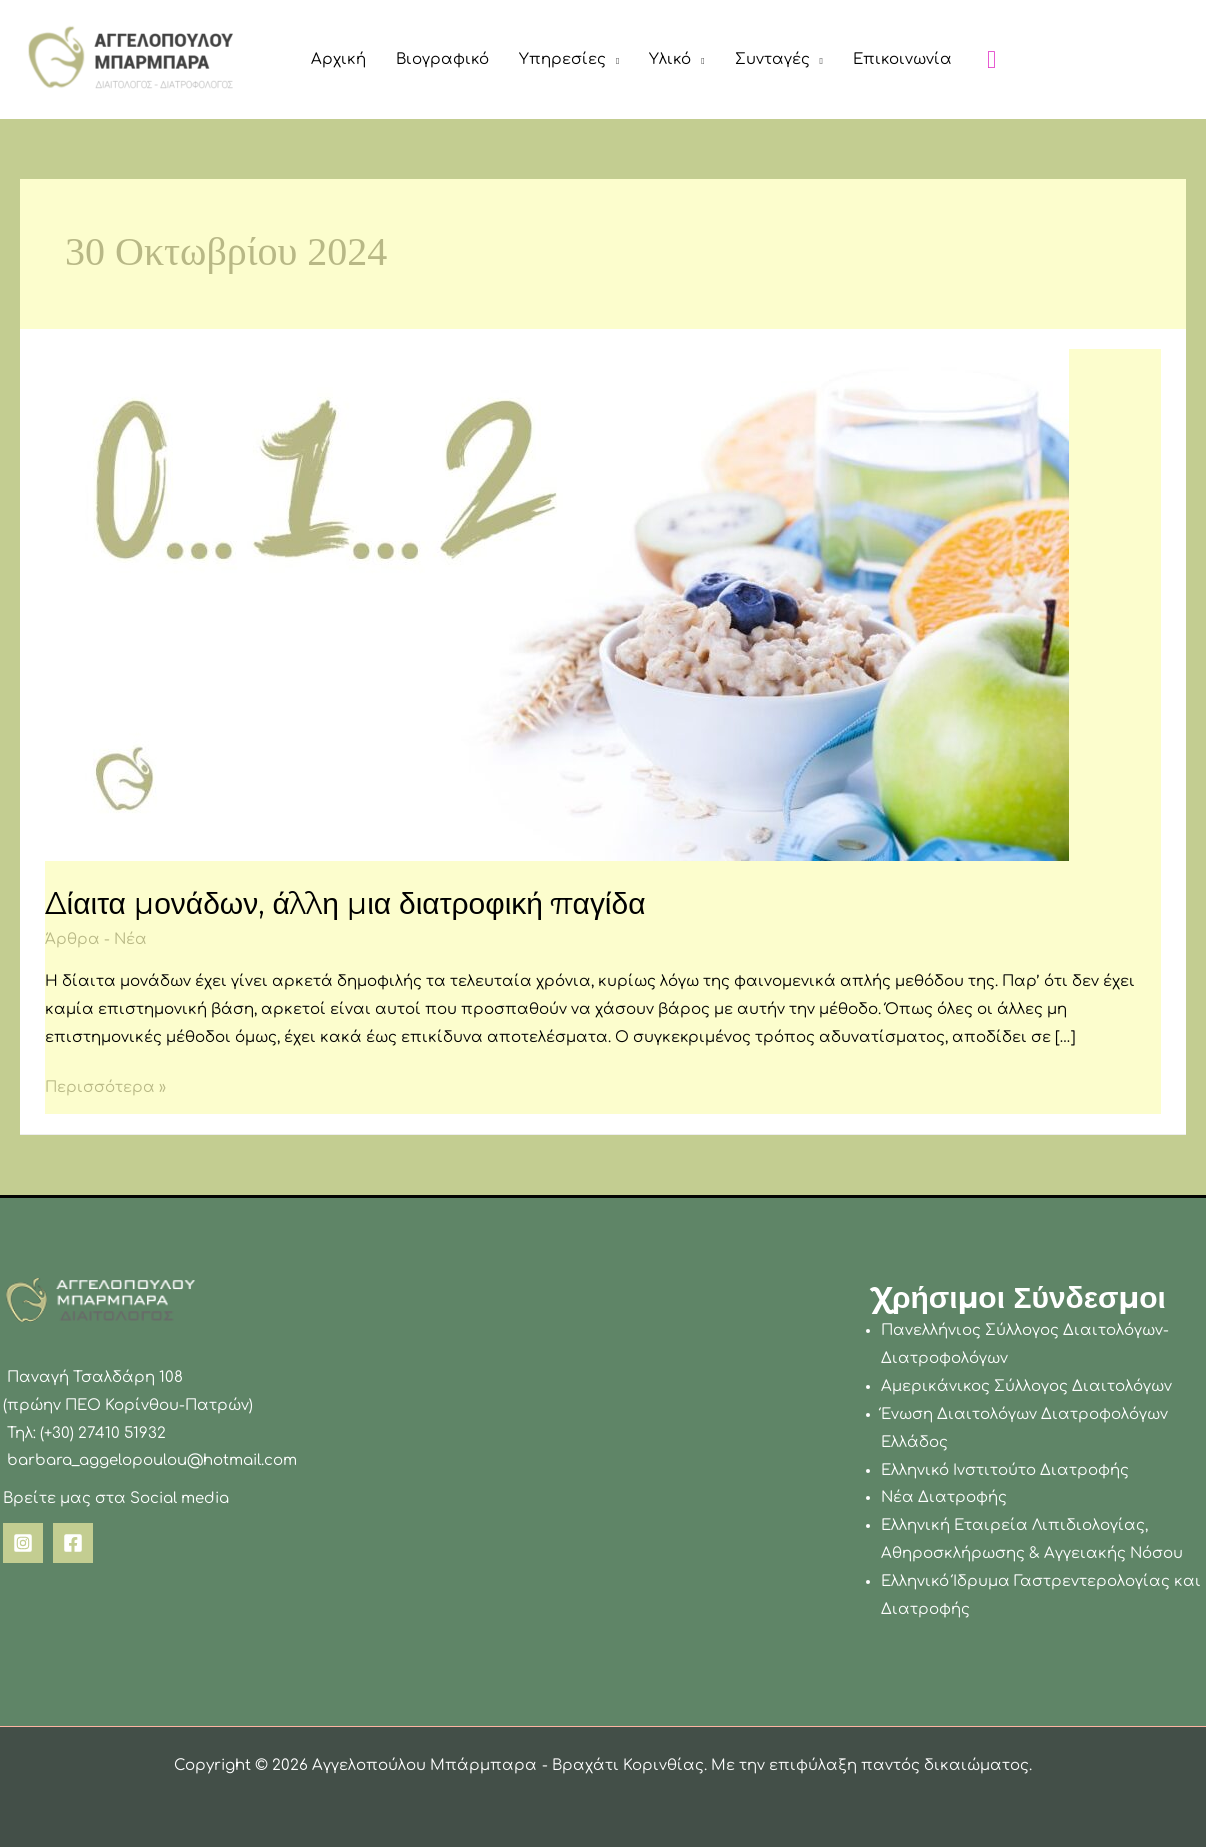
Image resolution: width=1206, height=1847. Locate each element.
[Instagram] (23, 1543)
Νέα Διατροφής (944, 1497)
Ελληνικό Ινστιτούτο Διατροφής (1005, 1470)
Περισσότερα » (105, 1085)
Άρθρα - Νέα (96, 939)
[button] (612, 60)
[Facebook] (73, 1543)
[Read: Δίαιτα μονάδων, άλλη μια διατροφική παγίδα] (557, 604)
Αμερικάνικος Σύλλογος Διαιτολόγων (1026, 1386)
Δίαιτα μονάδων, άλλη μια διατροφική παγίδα (345, 903)
